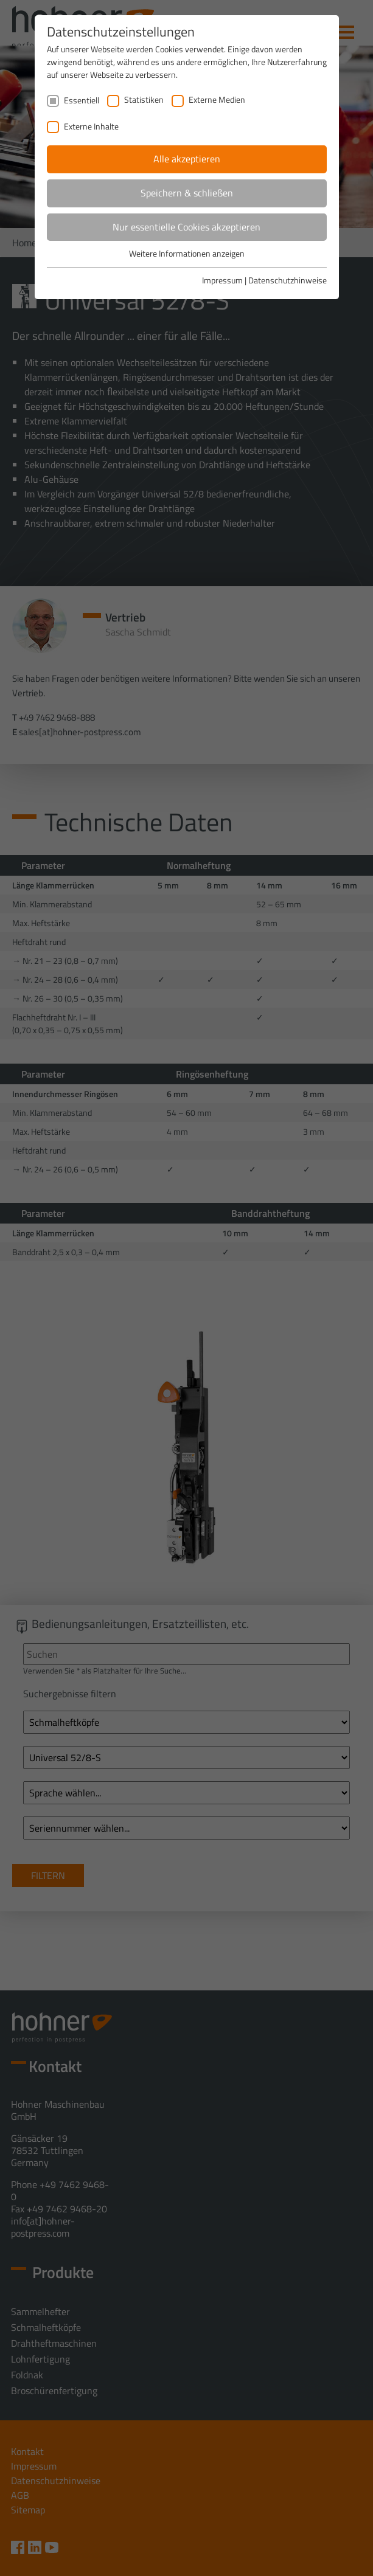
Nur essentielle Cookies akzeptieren (186, 227)
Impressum (222, 280)
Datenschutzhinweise (287, 280)
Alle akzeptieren (186, 158)
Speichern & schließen (187, 192)
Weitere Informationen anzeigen (187, 253)
